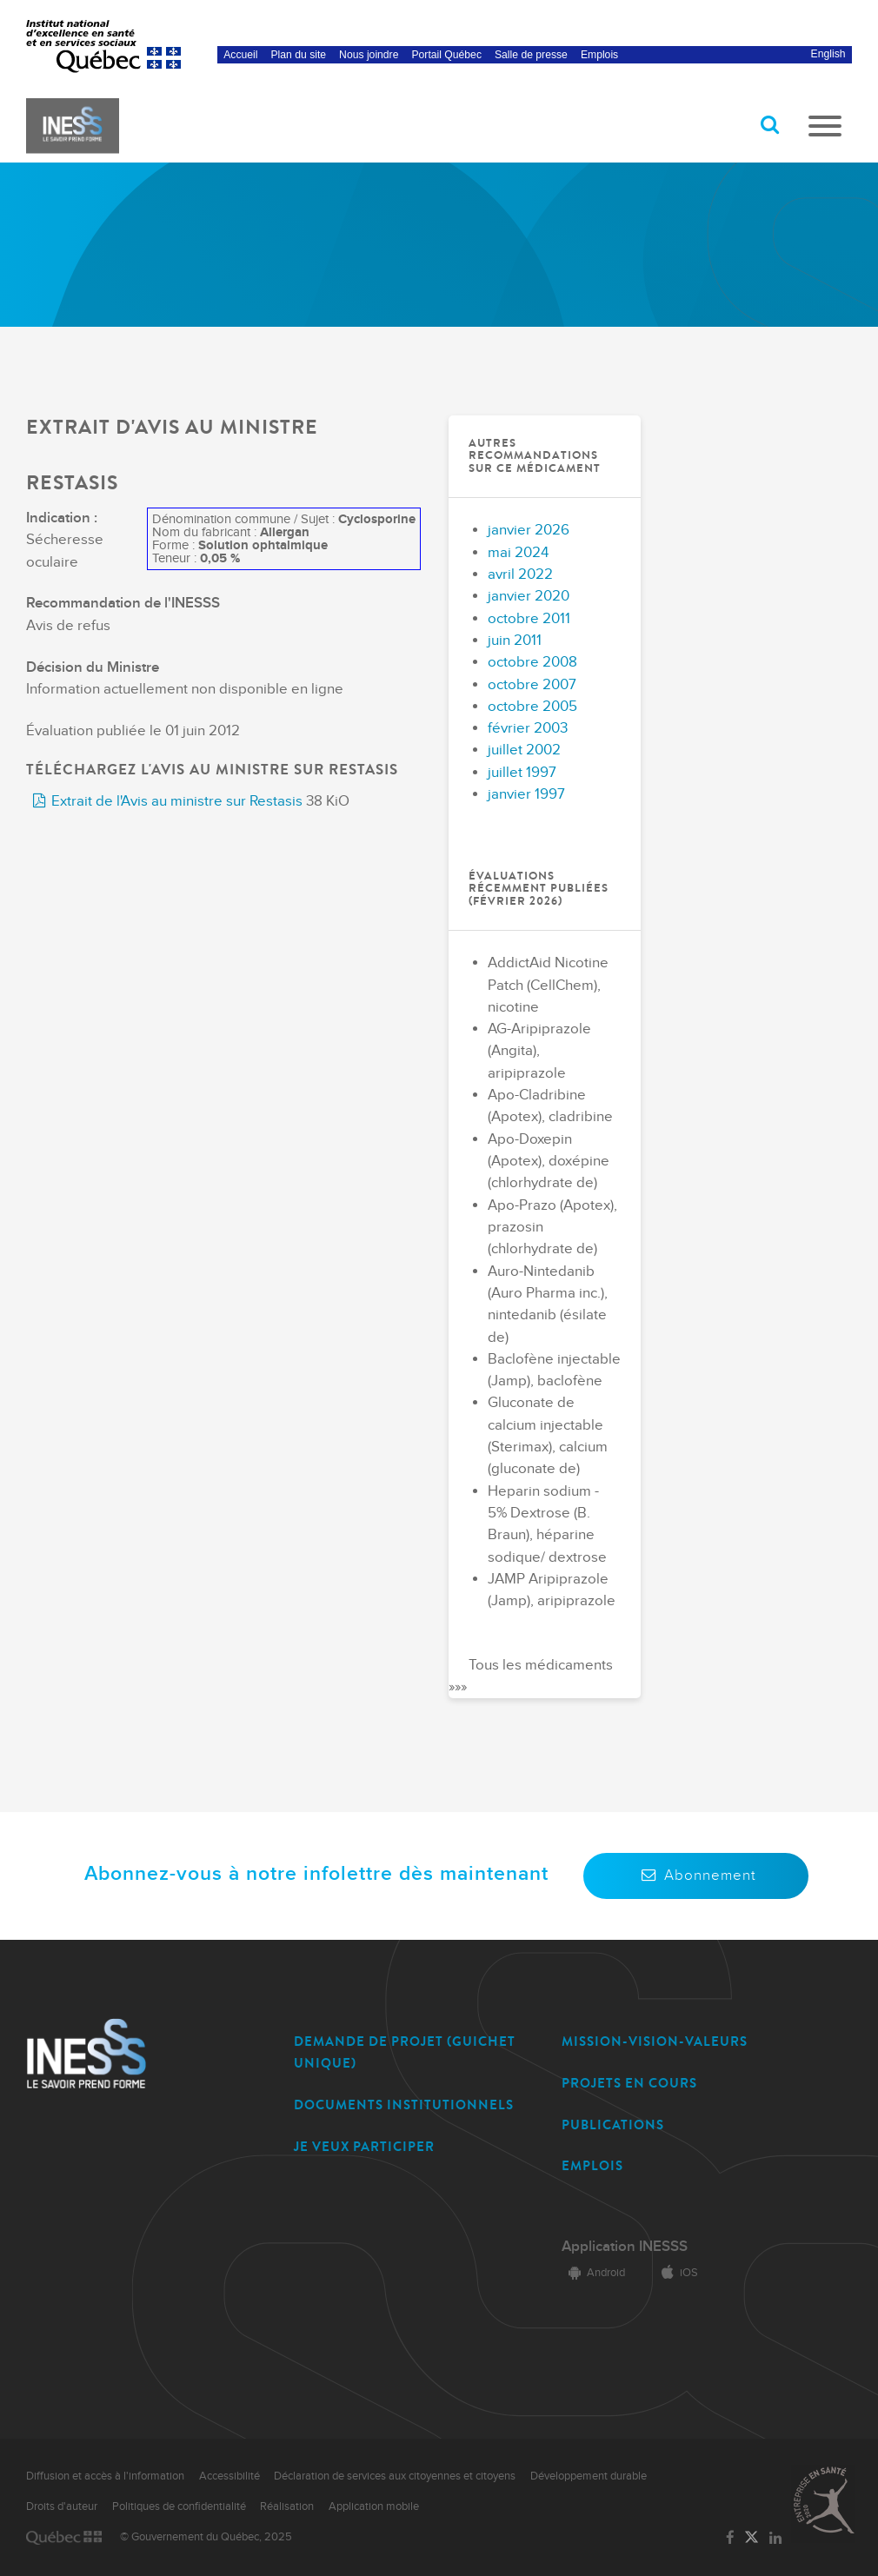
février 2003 (528, 728)
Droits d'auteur (61, 2506)
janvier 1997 (526, 794)
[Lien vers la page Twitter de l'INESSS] (751, 2538)
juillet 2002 (524, 750)
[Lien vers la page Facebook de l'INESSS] (730, 2538)
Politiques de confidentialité (179, 2506)
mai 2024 (518, 552)
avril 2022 (520, 574)
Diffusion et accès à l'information (105, 2476)
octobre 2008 (532, 662)
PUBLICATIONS (613, 2124)
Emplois (599, 55)
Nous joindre (368, 55)
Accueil (240, 55)
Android (593, 2273)
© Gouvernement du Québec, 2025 (206, 2537)
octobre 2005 (532, 706)
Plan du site (299, 55)
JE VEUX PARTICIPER (364, 2146)
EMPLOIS (592, 2165)
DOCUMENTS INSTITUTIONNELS (404, 2105)
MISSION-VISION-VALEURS (655, 2041)
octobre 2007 (532, 685)
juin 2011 (515, 640)
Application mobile (374, 2506)
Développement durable (588, 2476)
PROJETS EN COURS (629, 2083)
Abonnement (695, 1875)
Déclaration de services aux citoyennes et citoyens (394, 2476)
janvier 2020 (528, 596)
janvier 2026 (528, 530)
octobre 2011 (529, 618)
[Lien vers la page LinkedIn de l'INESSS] (775, 2538)
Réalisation (287, 2506)
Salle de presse (531, 55)
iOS (676, 2273)
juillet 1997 (522, 772)
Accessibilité (229, 2476)
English (828, 54)
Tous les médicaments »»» (531, 1676)
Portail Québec (446, 55)
